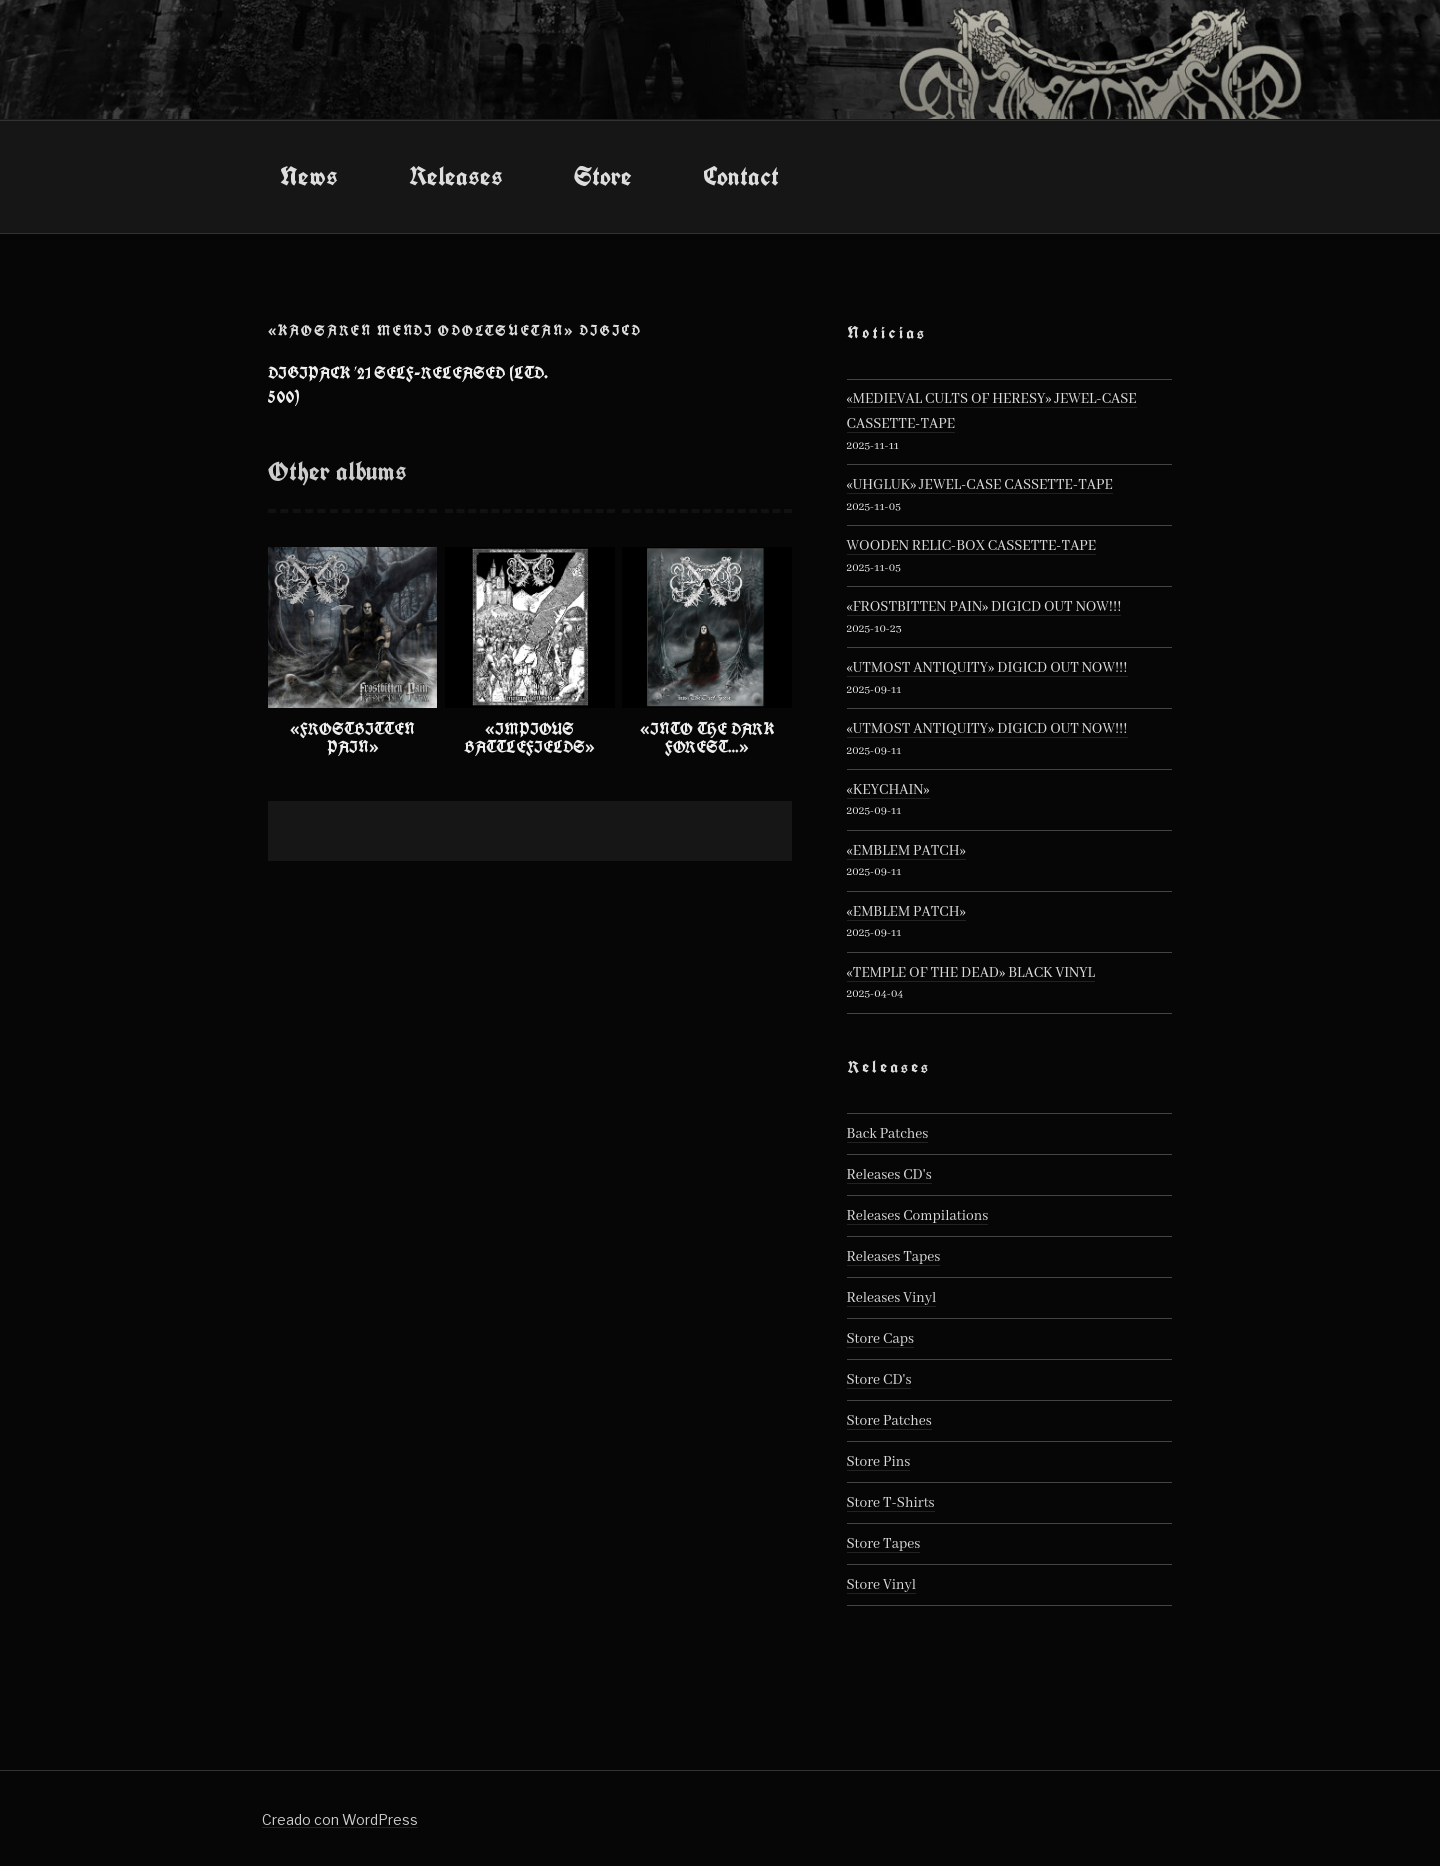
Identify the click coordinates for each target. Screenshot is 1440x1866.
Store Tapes (884, 1544)
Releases (456, 176)
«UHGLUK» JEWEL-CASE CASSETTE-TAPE (980, 485)
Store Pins (879, 1462)
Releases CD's (889, 1175)
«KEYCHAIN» (888, 790)
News (309, 176)
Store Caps (880, 1339)
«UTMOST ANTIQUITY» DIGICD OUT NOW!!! (987, 668)
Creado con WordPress (340, 1819)
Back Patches (888, 1134)
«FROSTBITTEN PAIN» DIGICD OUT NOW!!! (984, 607)
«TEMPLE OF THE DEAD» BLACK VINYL (971, 973)
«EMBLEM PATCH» (906, 851)
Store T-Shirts (891, 1503)
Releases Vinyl (892, 1298)
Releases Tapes (894, 1257)
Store (603, 176)
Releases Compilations (918, 1216)
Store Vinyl (882, 1585)
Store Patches (889, 1421)
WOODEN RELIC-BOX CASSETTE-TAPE (972, 546)
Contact (741, 176)
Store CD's (879, 1380)
